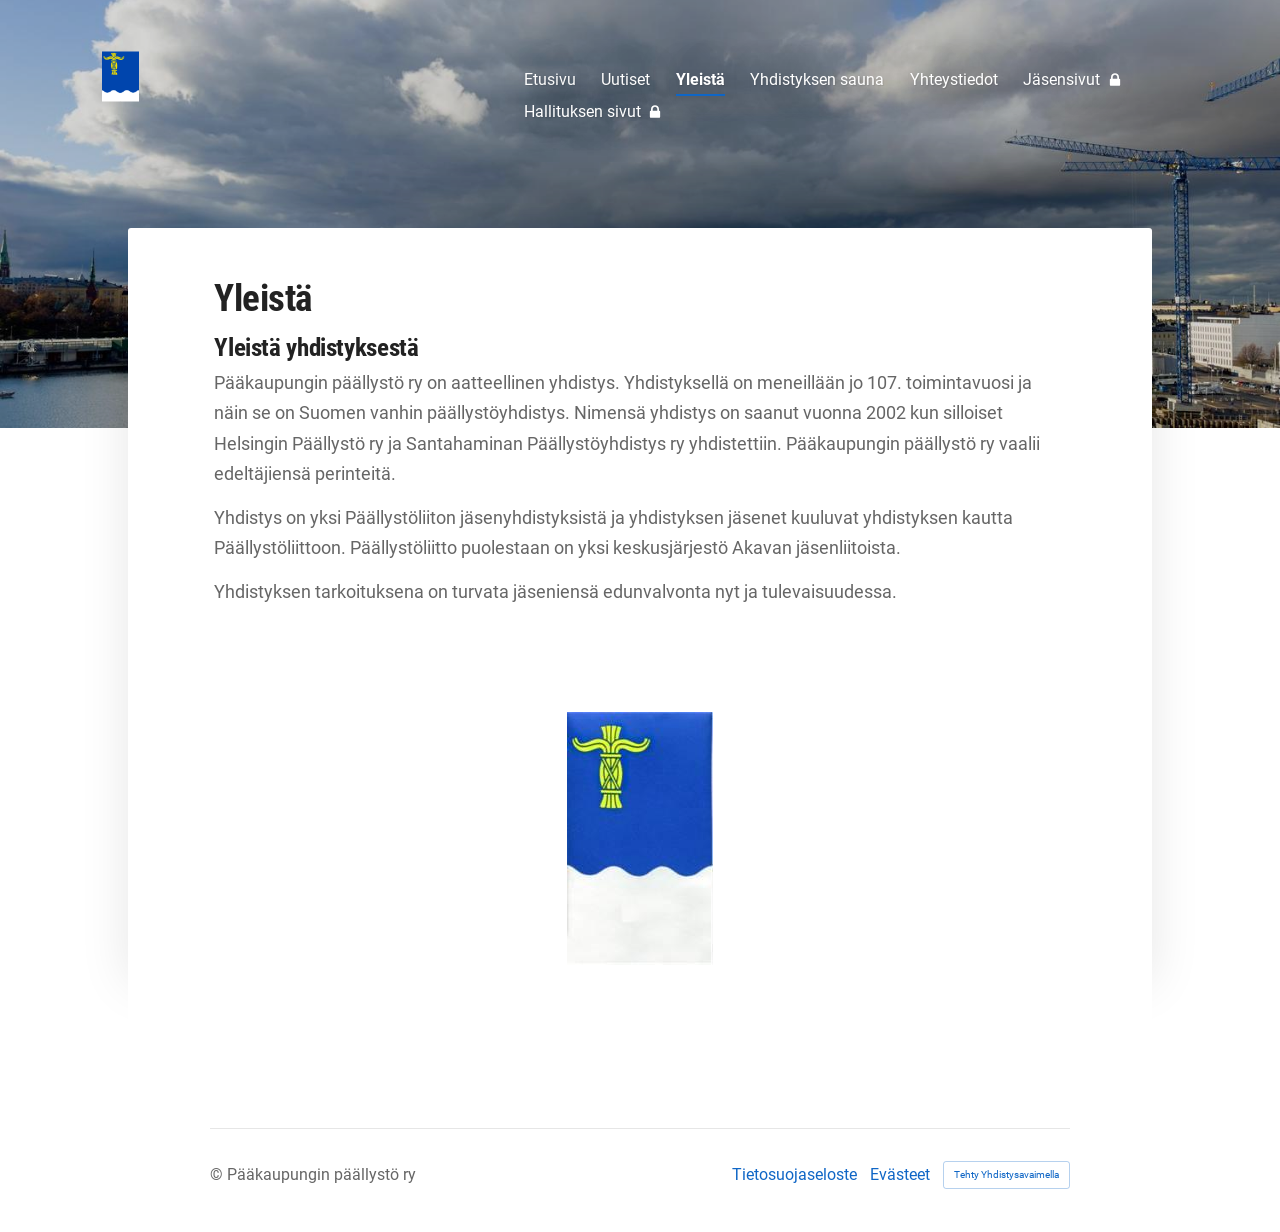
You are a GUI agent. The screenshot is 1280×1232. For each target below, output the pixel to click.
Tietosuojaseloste (794, 1175)
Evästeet (900, 1175)
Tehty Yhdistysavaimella (1006, 1174)
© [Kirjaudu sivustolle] (218, 1174)
